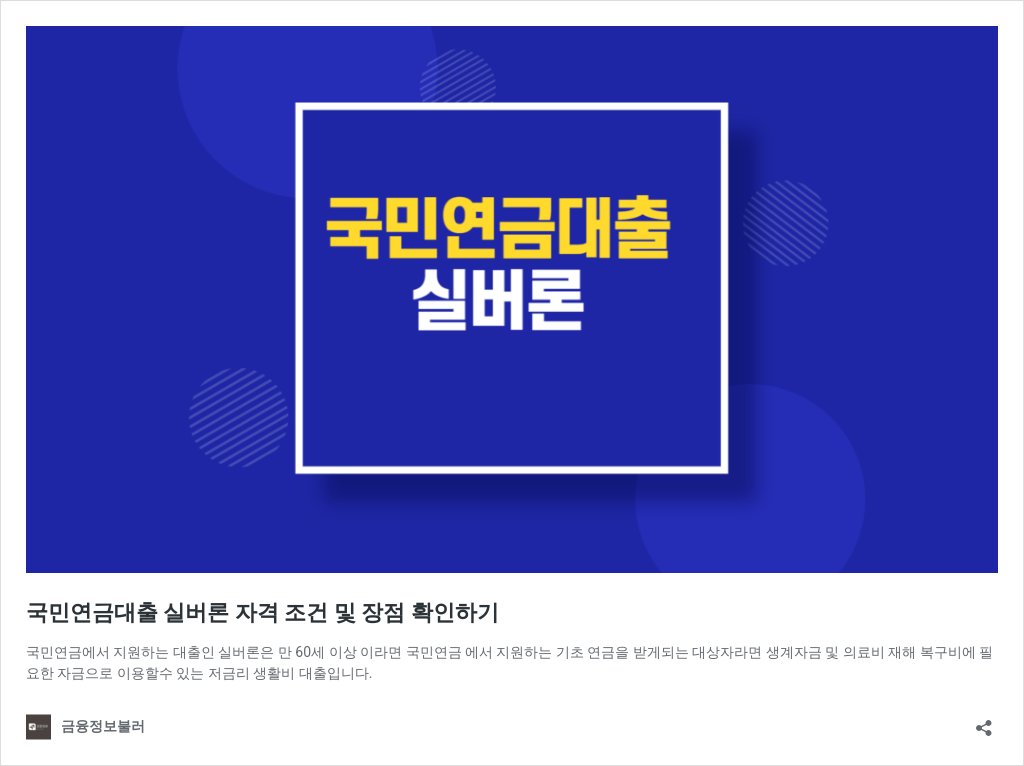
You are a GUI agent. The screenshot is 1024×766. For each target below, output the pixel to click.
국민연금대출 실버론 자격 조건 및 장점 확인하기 (262, 612)
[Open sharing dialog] (984, 721)
